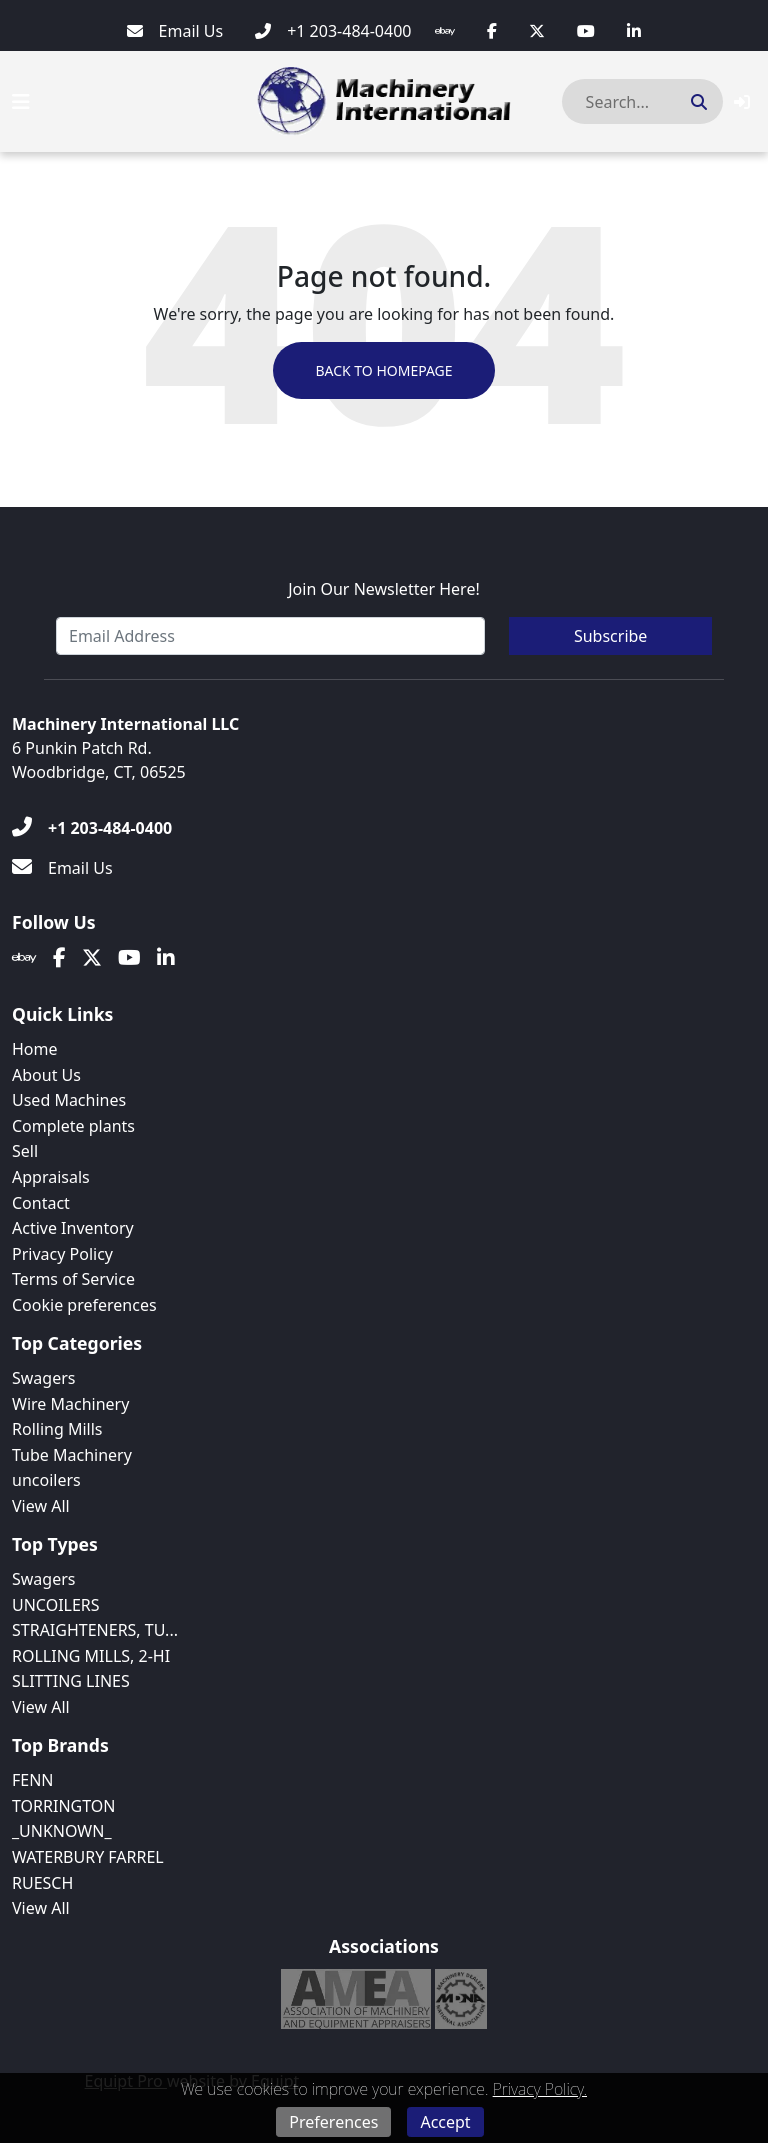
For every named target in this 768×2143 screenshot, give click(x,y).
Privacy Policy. (540, 2089)
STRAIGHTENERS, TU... (95, 1630)
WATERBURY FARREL (88, 1857)
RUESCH (42, 1883)
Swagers (43, 1378)
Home (35, 1049)
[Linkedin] (634, 31)
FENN (33, 1780)
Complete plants (73, 1126)
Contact (41, 1203)
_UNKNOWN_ (62, 1831)
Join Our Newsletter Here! (383, 589)
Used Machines (69, 1100)
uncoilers (46, 1480)
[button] (742, 102)
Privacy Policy (62, 1254)
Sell (25, 1151)
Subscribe (610, 636)
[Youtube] (586, 31)
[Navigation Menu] (21, 102)
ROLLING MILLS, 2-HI (91, 1656)
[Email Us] (175, 31)
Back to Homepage (383, 370)
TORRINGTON (63, 1806)
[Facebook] (492, 31)
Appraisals (51, 1177)
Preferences (333, 2122)
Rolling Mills (57, 1429)
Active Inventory (73, 1228)
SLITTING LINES (71, 1681)
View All (41, 1506)
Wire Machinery (70, 1404)
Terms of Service (73, 1279)
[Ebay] (445, 31)
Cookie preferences (84, 1305)
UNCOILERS (56, 1605)
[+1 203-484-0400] (333, 31)
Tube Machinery (72, 1455)
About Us (46, 1075)
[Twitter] (537, 31)
